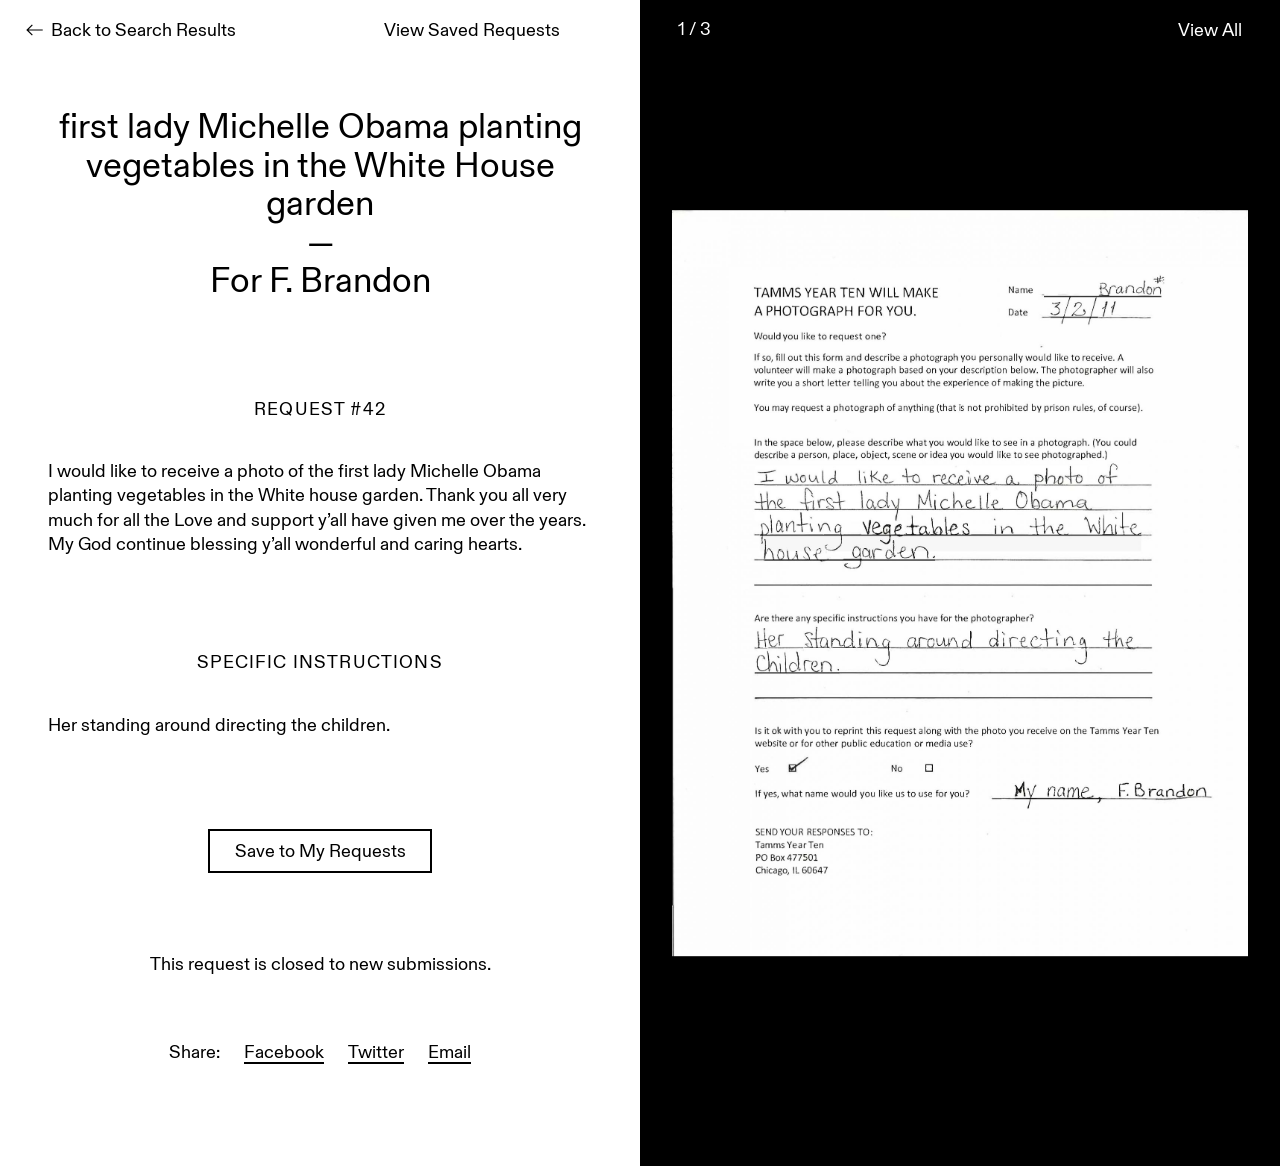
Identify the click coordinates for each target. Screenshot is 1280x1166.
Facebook (284, 1054)
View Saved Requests (472, 32)
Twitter (376, 1054)
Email (449, 1054)
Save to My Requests (320, 853)
